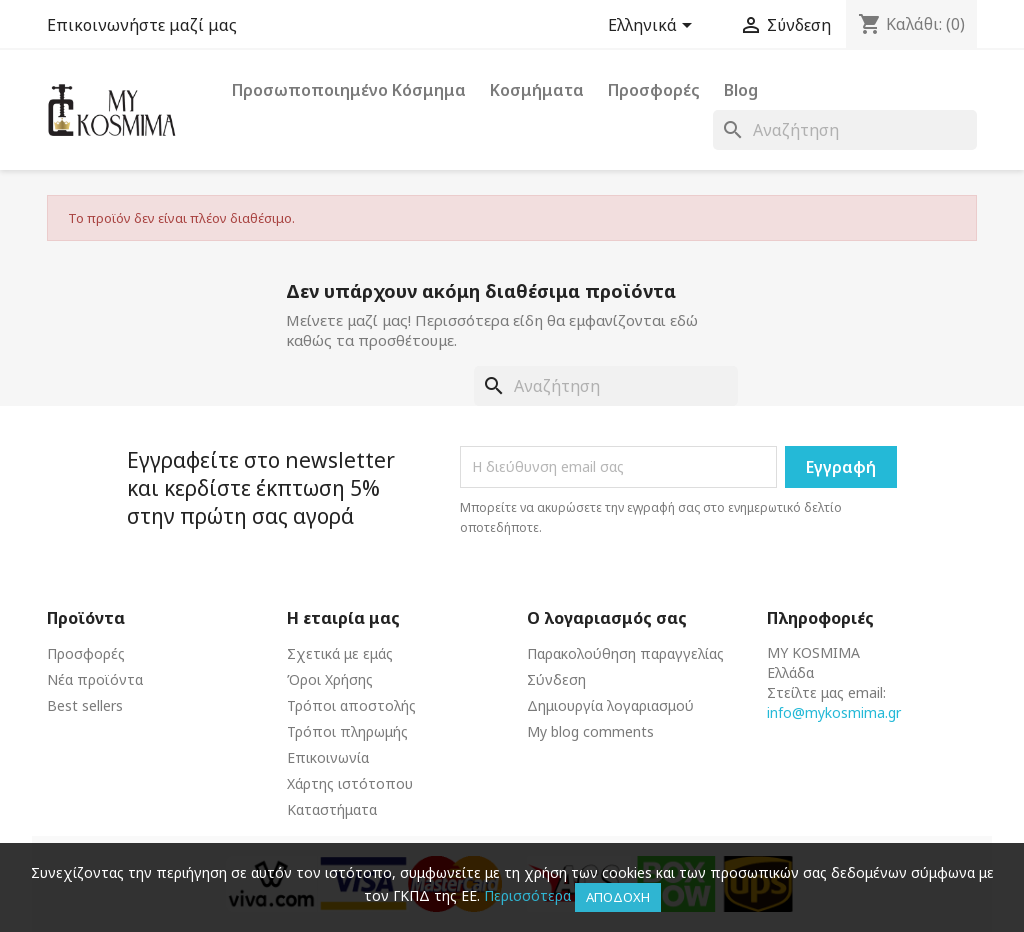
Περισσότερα (527, 895)
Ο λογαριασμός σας (607, 618)
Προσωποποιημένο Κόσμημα (349, 90)
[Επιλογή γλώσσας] (653, 27)
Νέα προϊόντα (95, 679)
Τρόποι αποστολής (351, 705)
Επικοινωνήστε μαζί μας (142, 25)
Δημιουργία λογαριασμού (610, 705)
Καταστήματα (332, 809)
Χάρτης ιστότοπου (350, 783)
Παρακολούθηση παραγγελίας (625, 653)
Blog (741, 90)
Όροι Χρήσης (330, 679)
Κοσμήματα (537, 90)
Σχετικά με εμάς (340, 653)
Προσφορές (654, 90)
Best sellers (85, 705)
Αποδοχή (618, 897)
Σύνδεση (556, 679)
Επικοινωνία (328, 757)
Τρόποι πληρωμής (347, 731)
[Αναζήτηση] (845, 130)
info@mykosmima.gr (834, 712)
